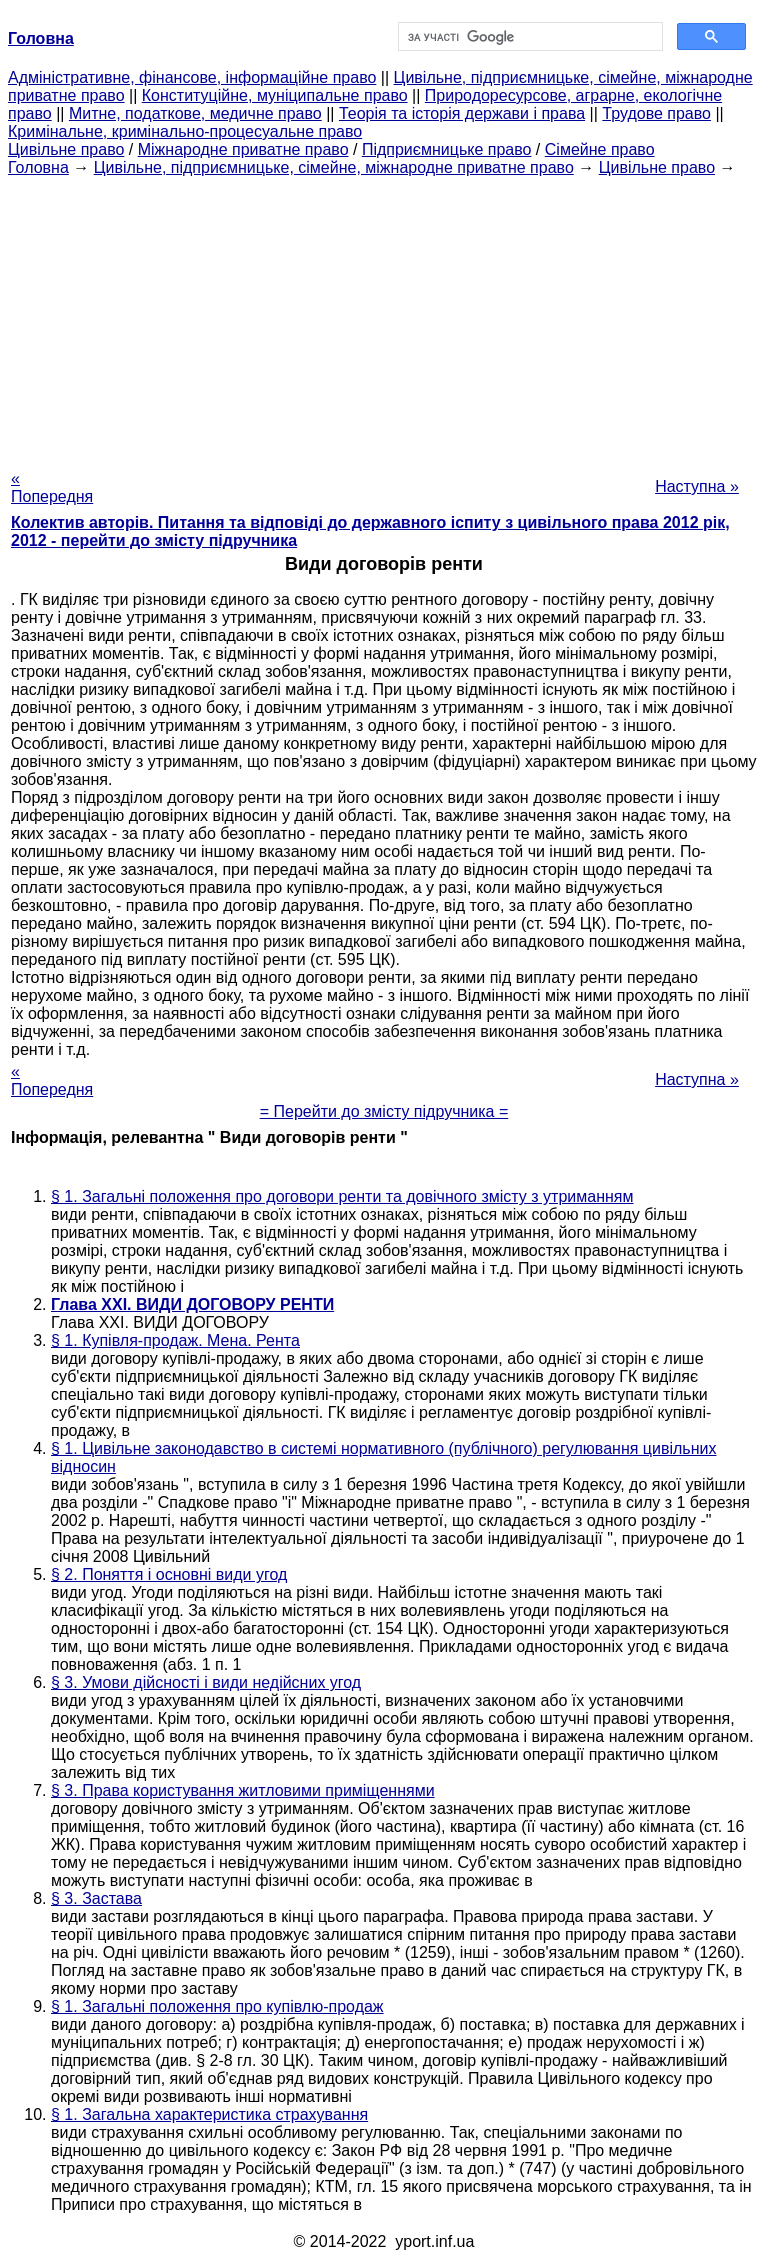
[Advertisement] (384, 317)
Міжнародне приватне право (243, 149)
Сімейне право (600, 149)
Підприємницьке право (447, 149)
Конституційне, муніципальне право (275, 95)
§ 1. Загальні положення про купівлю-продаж (217, 2006)
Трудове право (656, 113)
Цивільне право (66, 149)
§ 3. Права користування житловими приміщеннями (243, 1790)
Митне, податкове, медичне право (195, 113)
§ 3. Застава (96, 1898)
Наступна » (697, 486)
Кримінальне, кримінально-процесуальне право (185, 131)
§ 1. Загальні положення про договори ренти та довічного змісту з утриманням (342, 1196)
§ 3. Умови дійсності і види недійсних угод (206, 1682)
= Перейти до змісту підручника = (384, 1111)
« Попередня (52, 487)
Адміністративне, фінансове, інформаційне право (192, 77)
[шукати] (528, 37)
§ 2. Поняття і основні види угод (169, 1574)
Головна (38, 167)
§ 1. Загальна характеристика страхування (209, 2114)
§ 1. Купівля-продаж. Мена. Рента (175, 1340)
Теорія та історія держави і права (462, 113)
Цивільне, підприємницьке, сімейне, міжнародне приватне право (334, 167)
